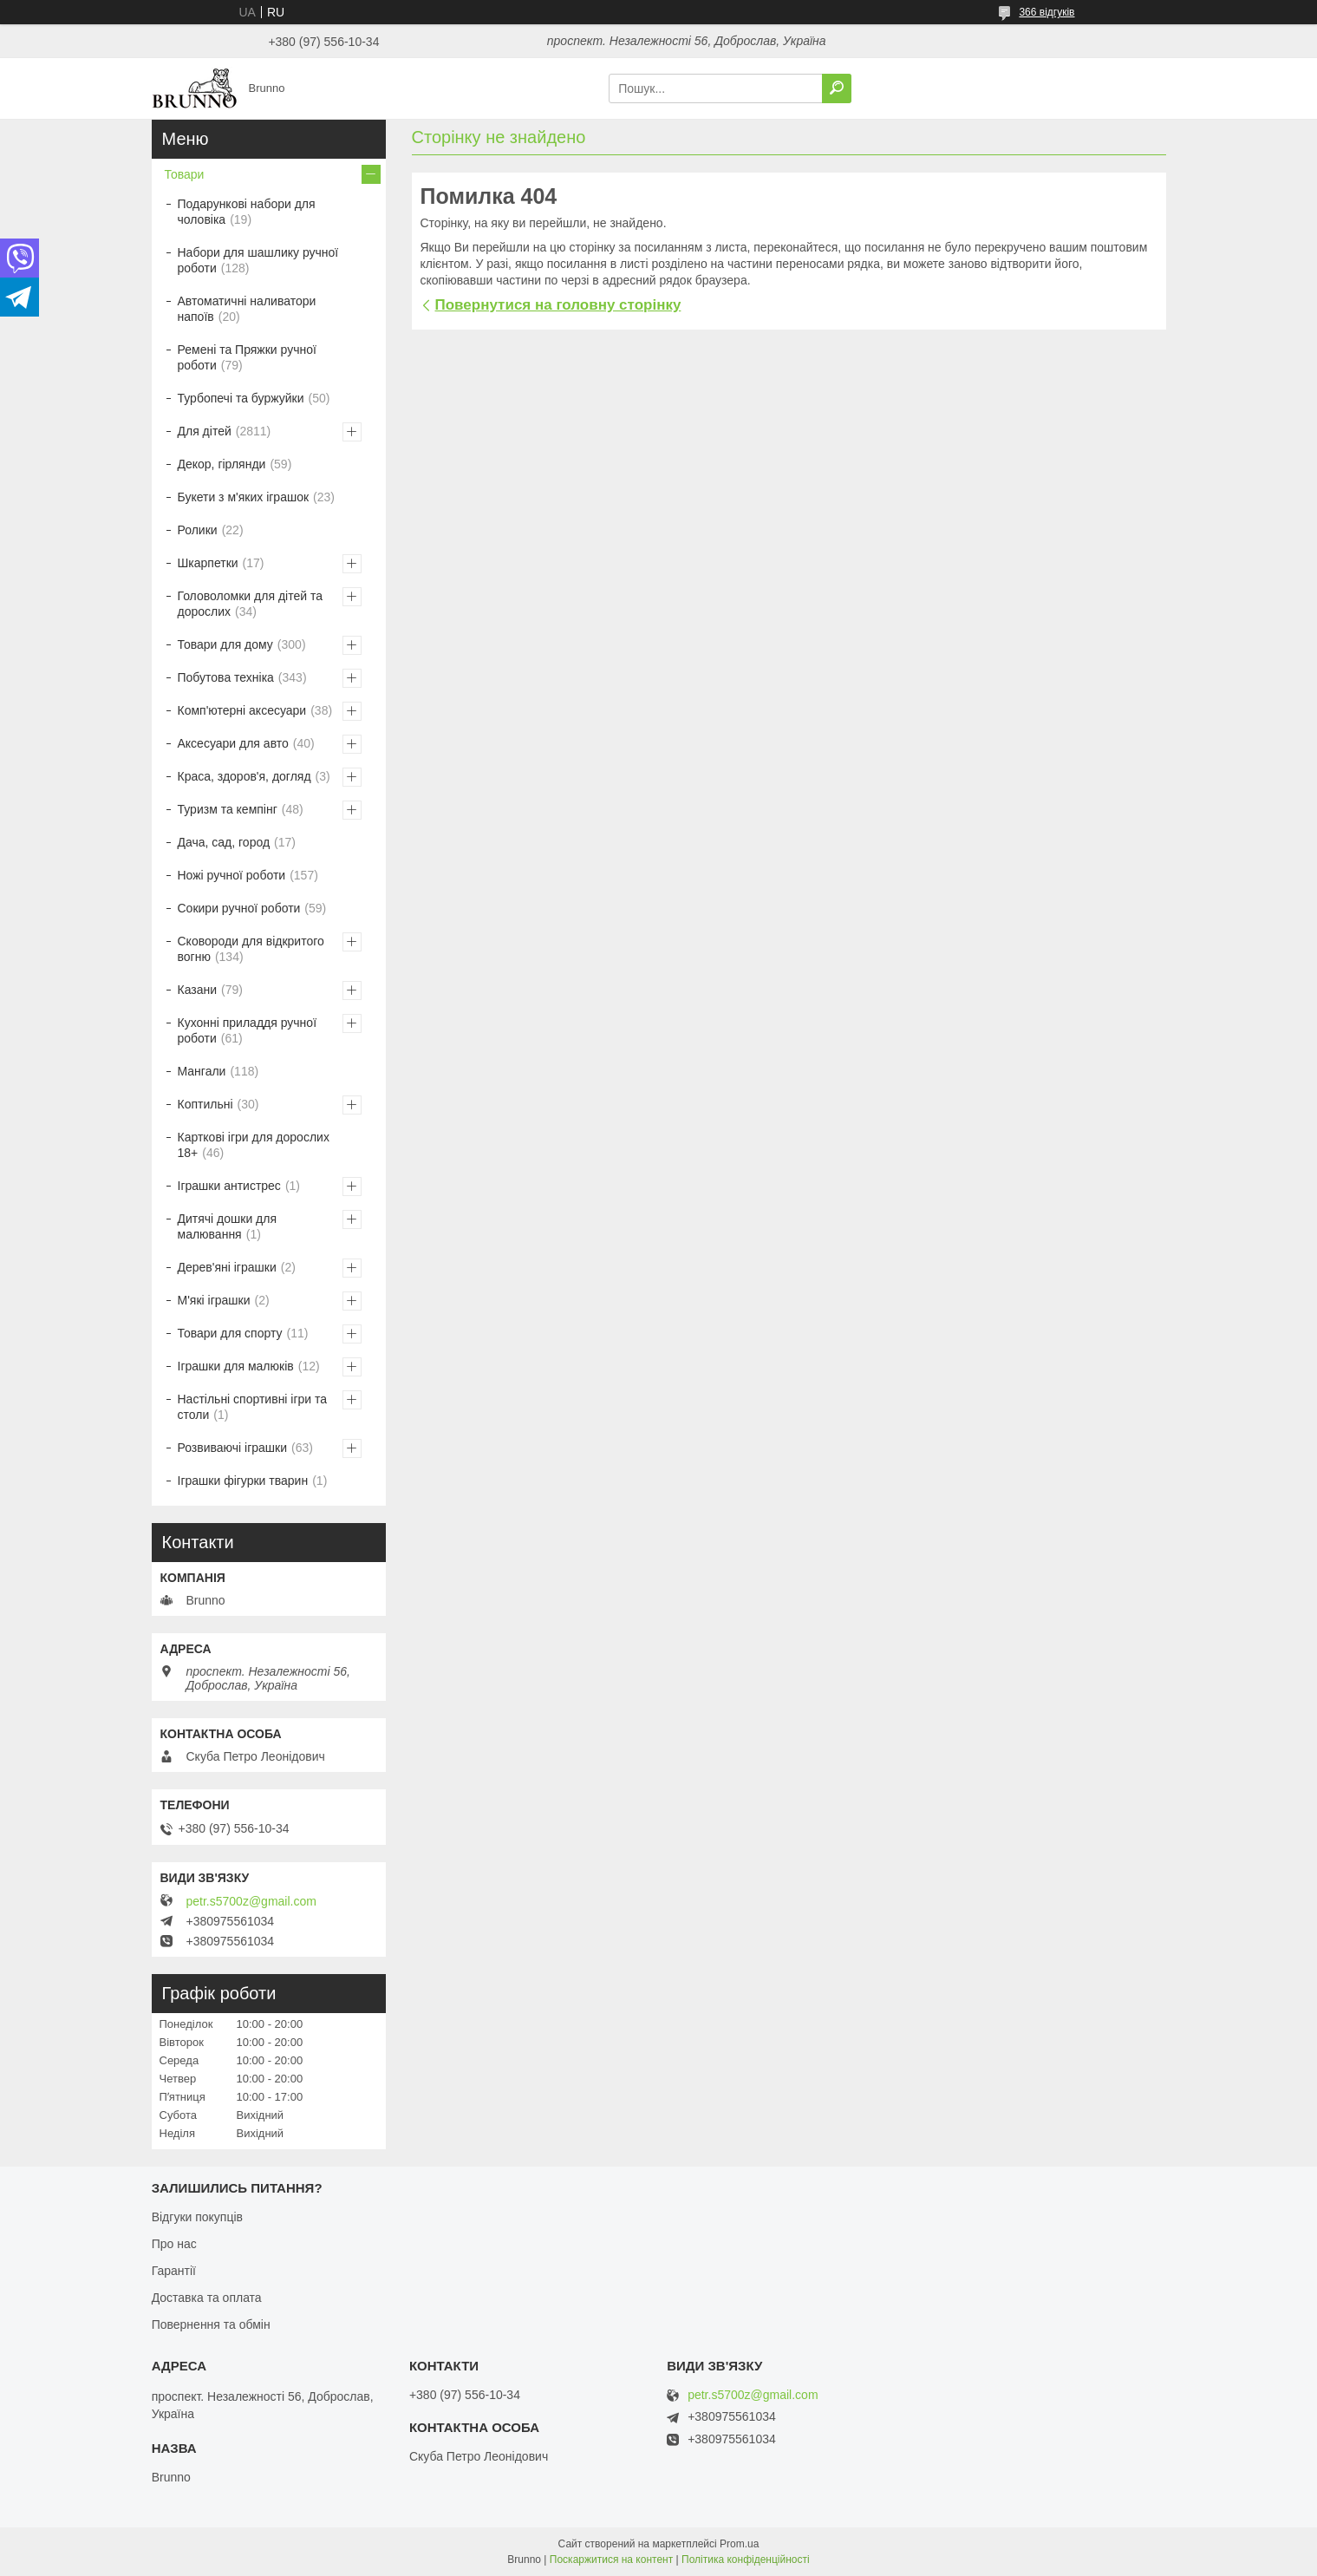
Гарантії (174, 2271)
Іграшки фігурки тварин (243, 1480)
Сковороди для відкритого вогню (251, 949)
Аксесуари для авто (233, 743)
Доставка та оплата (207, 2298)
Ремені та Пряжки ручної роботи (247, 357)
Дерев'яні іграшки (227, 1267)
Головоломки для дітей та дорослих (250, 603)
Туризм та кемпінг (227, 809)
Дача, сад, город (224, 842)
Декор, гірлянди (222, 464)
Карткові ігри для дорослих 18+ (253, 1145)
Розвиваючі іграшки (233, 1448)
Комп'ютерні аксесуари (242, 710)
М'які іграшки (214, 1300)
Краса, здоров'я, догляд (244, 776)
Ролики (198, 530)
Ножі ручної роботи (232, 875)
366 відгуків (1046, 12)
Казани (198, 990)
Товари (185, 174)
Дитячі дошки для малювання (227, 1226)
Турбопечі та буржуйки (241, 398)
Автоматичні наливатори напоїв (247, 309)
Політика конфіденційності (745, 2559)
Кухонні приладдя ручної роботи (247, 1030)
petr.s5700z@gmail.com (251, 1901)
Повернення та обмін (211, 2324)
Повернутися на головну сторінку (558, 305)
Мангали (202, 1071)
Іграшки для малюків (236, 1366)
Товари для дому (225, 644)
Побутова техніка (226, 677)
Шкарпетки (208, 563)
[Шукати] (836, 88)
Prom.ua (739, 2544)
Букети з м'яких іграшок (244, 497)
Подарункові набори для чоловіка (247, 211)
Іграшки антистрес (229, 1186)
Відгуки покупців (197, 2217)
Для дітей (204, 431)
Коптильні (205, 1104)
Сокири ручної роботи (239, 908)
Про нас (174, 2244)
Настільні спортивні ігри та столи (253, 1407)
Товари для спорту (230, 1333)
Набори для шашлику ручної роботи (258, 260)
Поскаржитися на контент (611, 2559)
